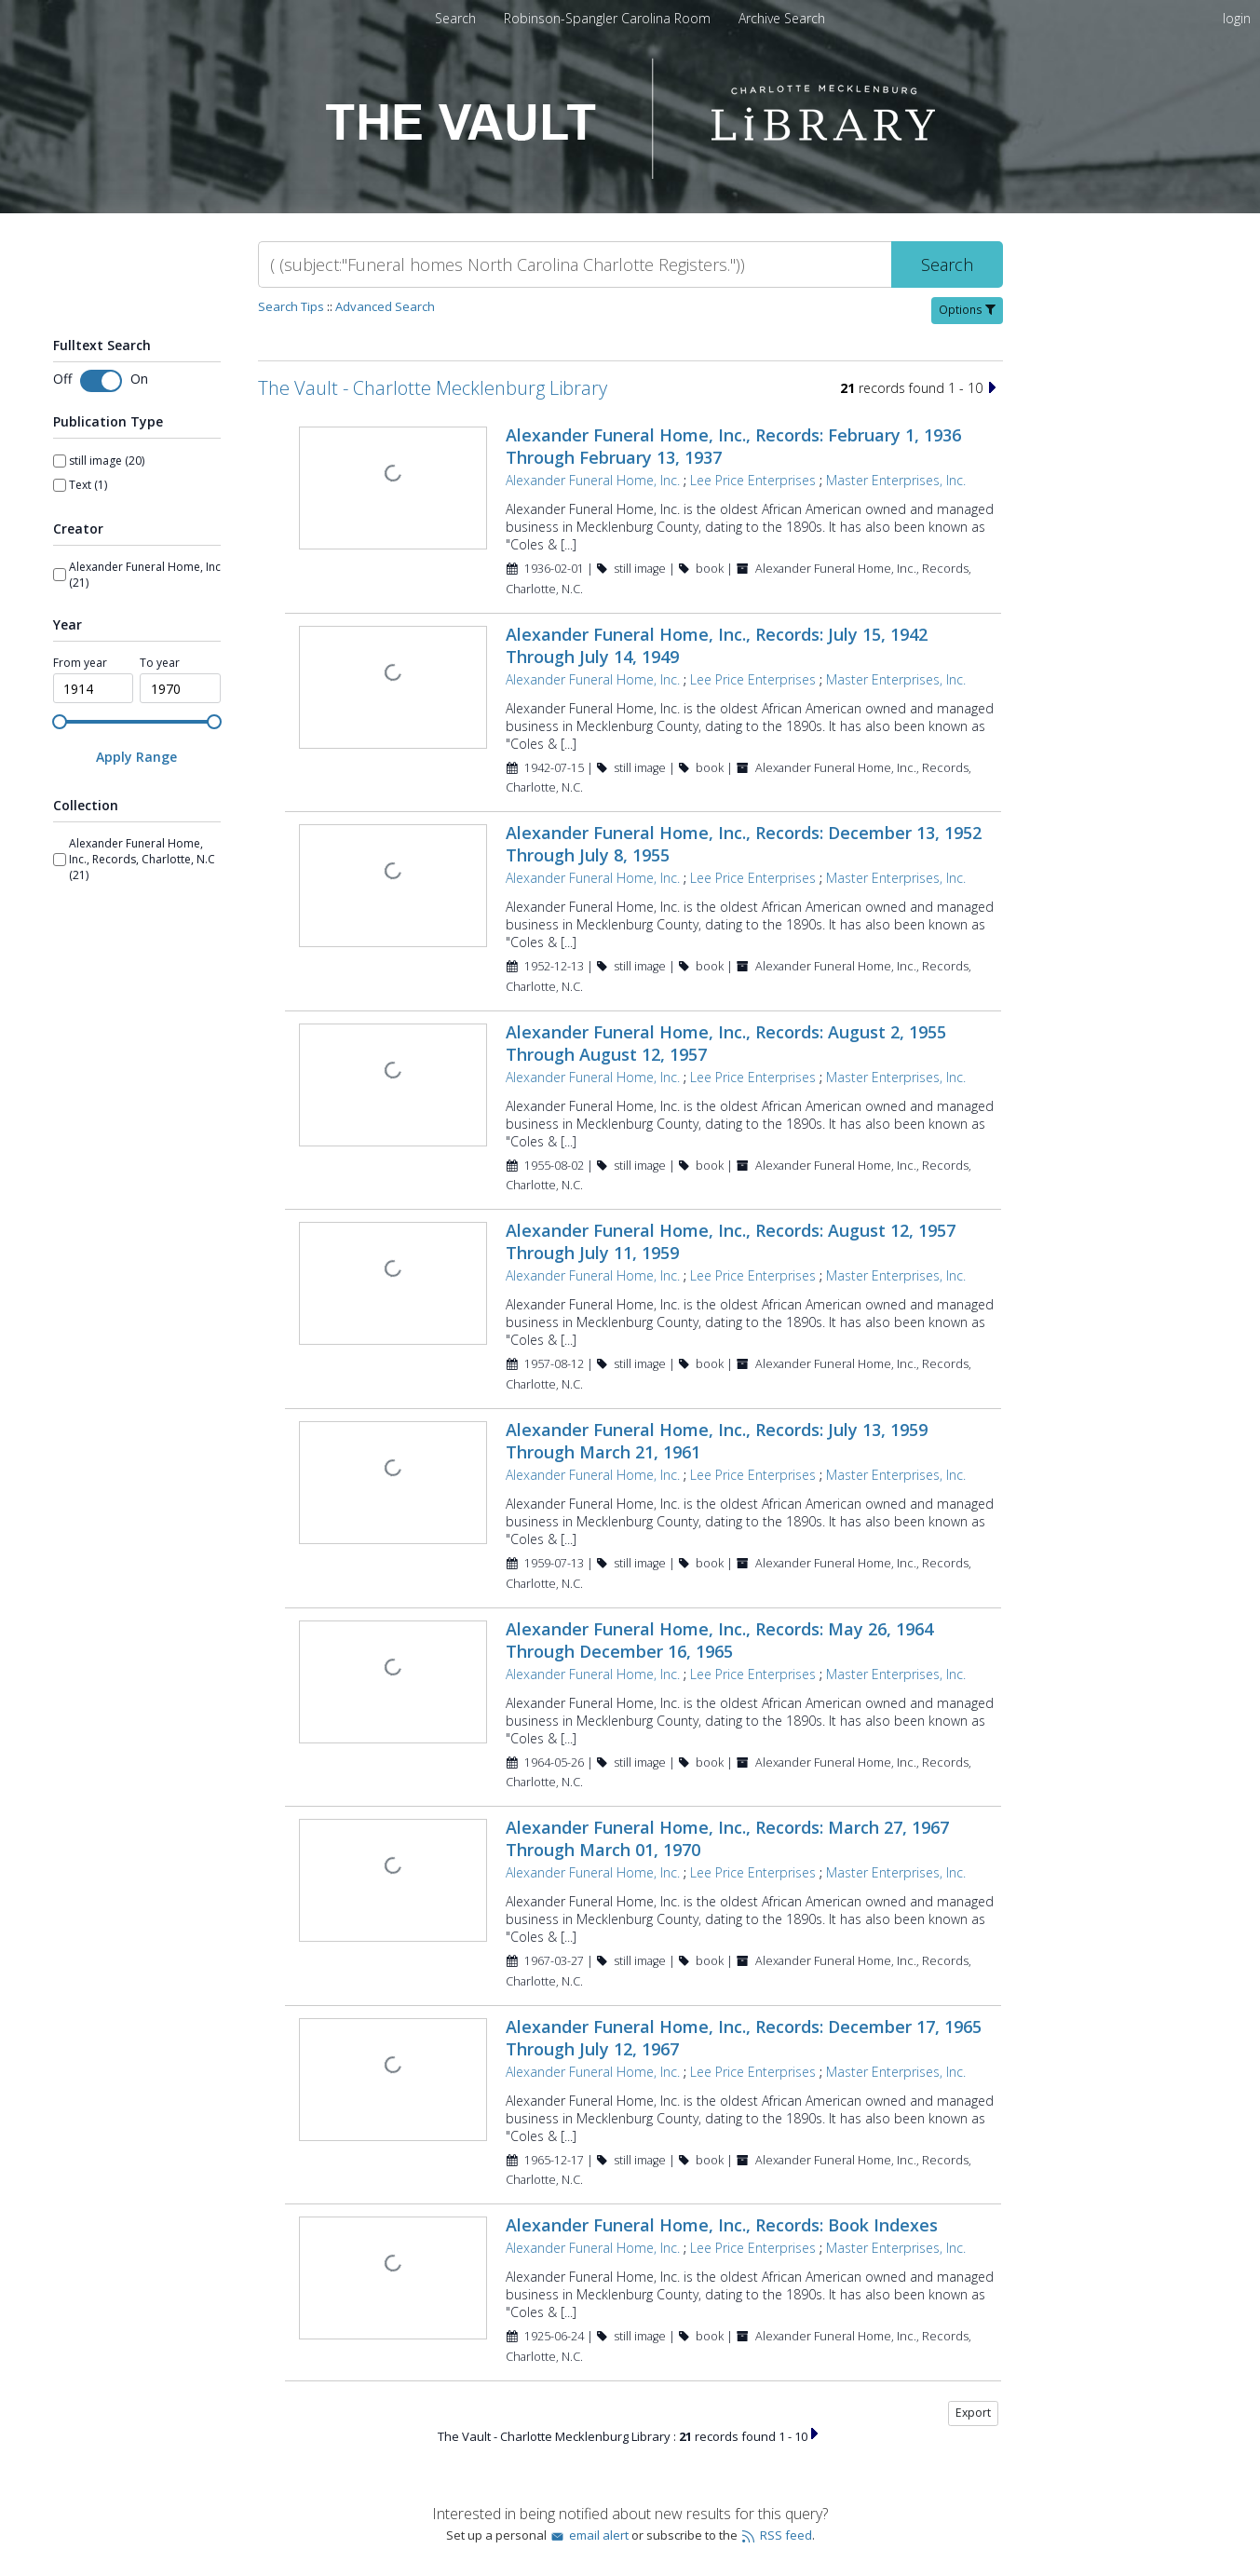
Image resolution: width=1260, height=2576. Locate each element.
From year (80, 663)
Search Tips (291, 306)
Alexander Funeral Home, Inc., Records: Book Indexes (722, 2225)
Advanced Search (385, 306)
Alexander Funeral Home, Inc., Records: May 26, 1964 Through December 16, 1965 (719, 1640)
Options (967, 310)
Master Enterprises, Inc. (896, 480)
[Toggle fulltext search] (101, 381)
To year (160, 663)
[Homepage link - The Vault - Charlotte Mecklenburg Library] (630, 174)
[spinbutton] (93, 688)
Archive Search (781, 18)
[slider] (59, 721)
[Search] (574, 264)
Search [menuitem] (455, 18)
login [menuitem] (1237, 18)
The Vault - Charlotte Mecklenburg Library (432, 387)
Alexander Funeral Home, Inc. (593, 480)
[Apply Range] (137, 756)
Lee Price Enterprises (753, 480)
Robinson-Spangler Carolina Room (609, 18)
